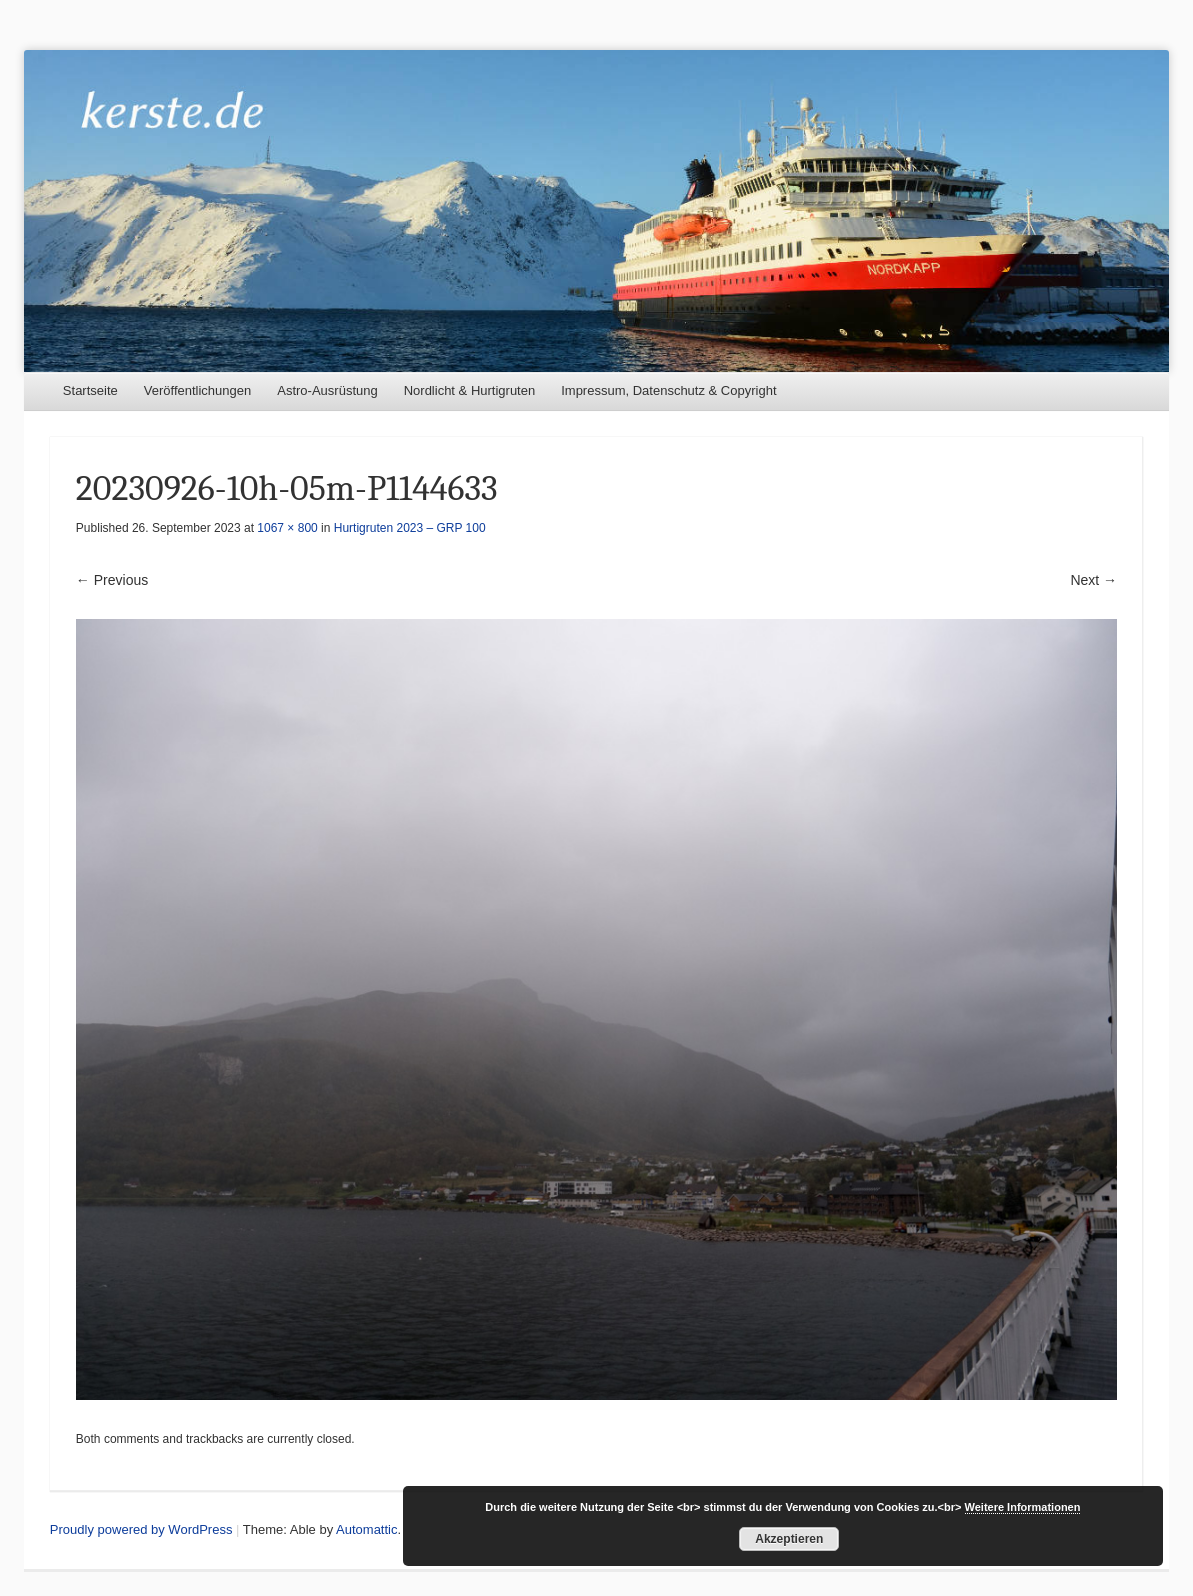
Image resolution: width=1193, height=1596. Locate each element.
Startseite (90, 390)
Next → (1093, 580)
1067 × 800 (287, 528)
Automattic (366, 1529)
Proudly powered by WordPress (141, 1529)
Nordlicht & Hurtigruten (470, 390)
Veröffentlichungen (197, 390)
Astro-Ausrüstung (327, 390)
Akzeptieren (789, 1539)
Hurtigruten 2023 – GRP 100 (410, 528)
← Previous (112, 580)
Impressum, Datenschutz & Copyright (668, 390)
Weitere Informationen (1023, 1507)
